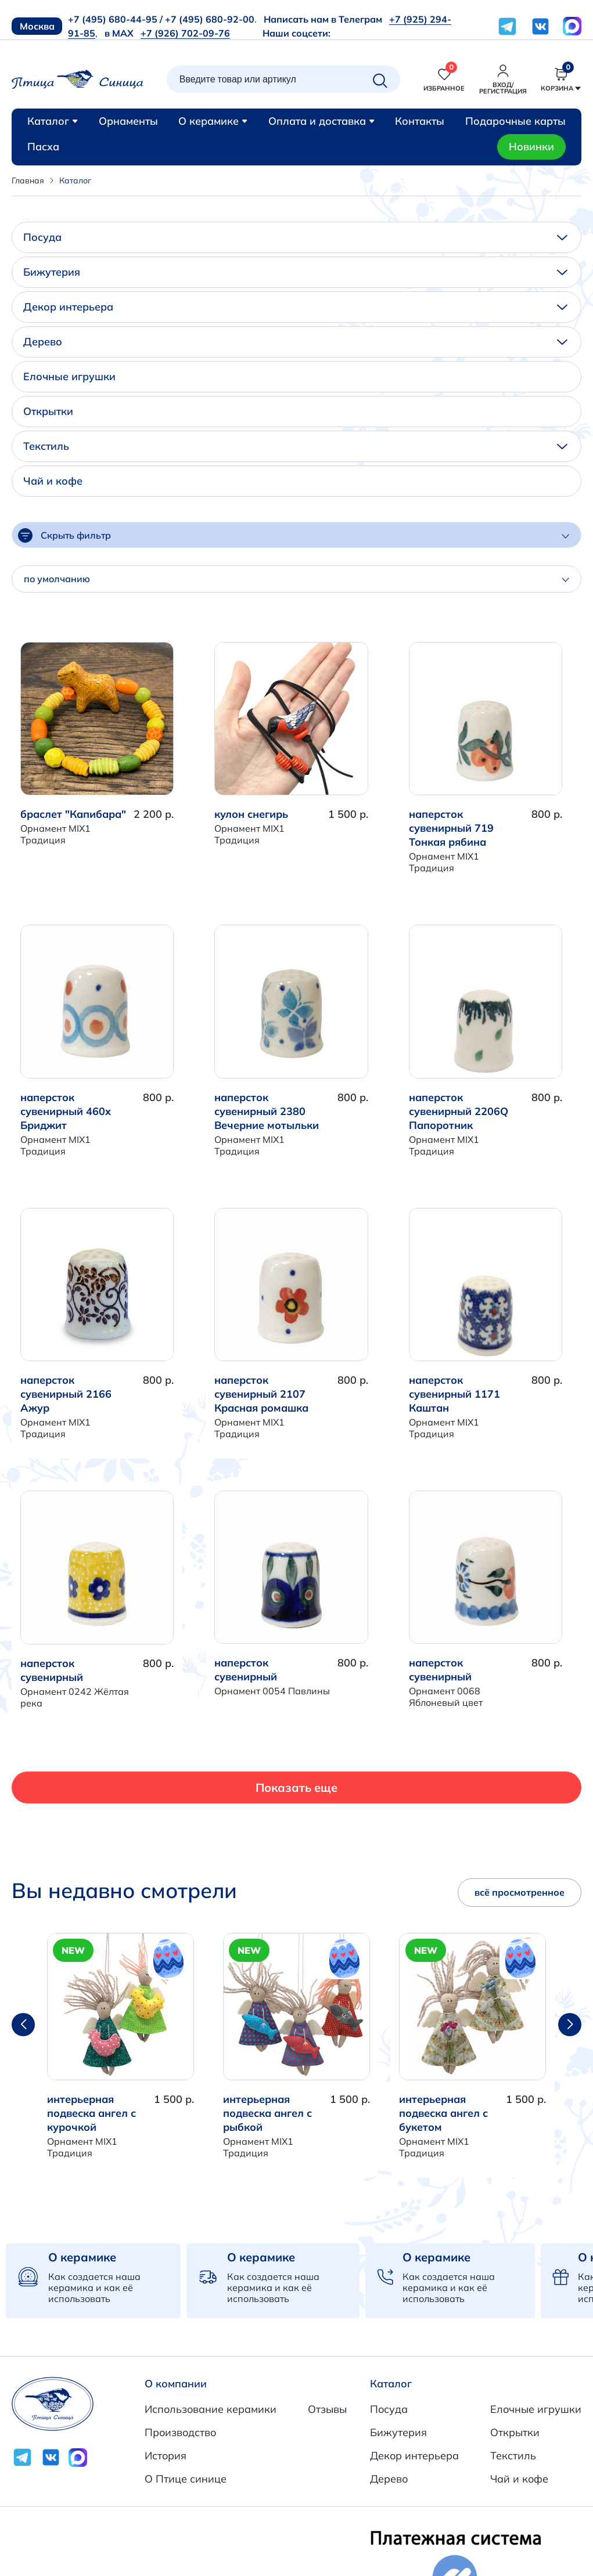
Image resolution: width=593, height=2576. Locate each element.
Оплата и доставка (321, 121)
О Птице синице (186, 2478)
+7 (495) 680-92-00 (209, 19)
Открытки (48, 411)
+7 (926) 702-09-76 (185, 33)
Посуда (295, 237)
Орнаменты (128, 121)
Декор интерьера (295, 306)
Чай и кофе (52, 481)
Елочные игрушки (69, 376)
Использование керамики (210, 2409)
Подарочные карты (515, 121)
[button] (569, 2024)
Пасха (43, 146)
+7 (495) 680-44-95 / (115, 19)
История (165, 2455)
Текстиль (295, 446)
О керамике (212, 121)
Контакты (419, 121)
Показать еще (296, 1787)
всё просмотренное (520, 1892)
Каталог (52, 121)
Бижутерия (295, 272)
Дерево (295, 341)
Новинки (531, 146)
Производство (180, 2432)
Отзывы (327, 2409)
